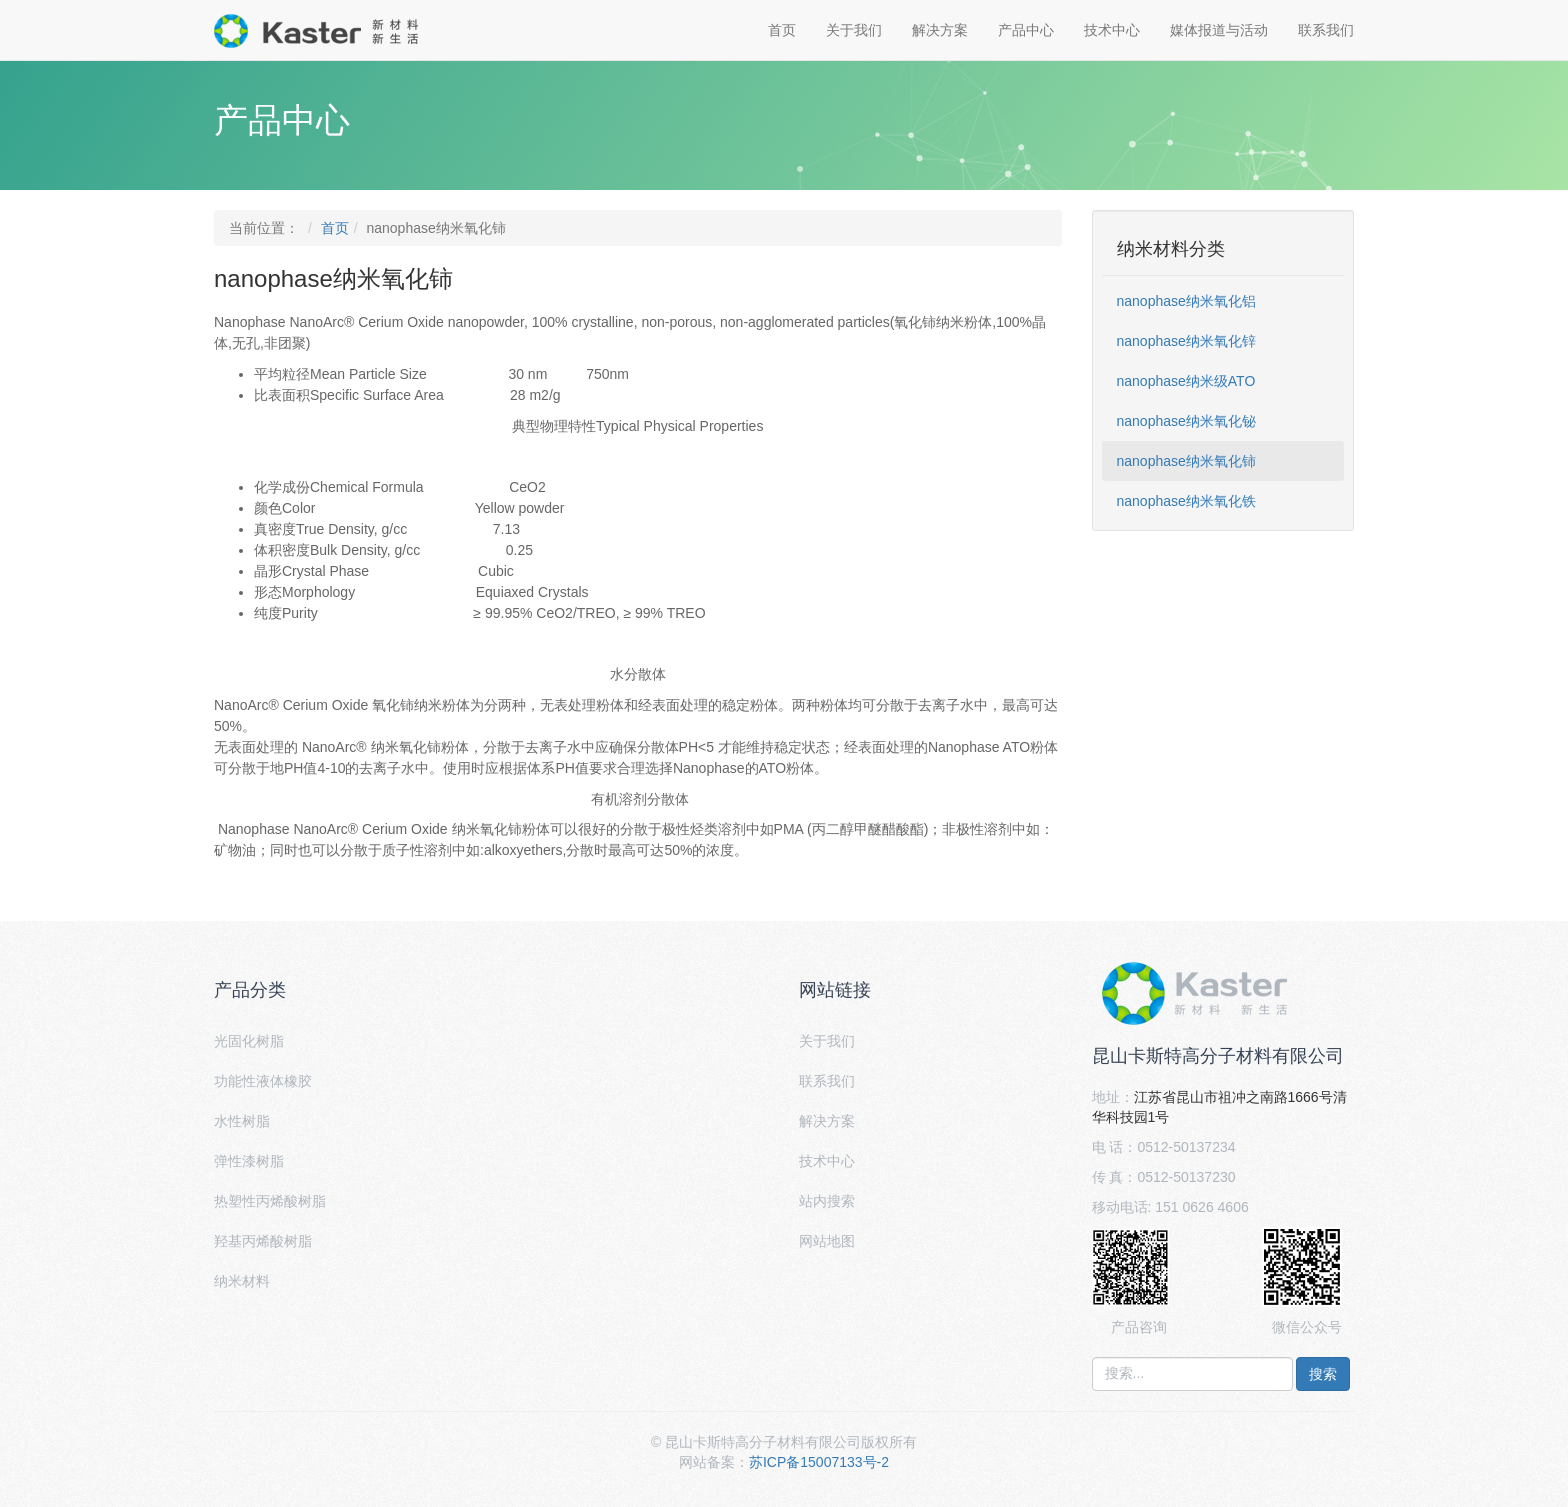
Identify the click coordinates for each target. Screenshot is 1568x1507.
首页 (782, 30)
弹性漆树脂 (249, 1161)
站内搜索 (827, 1201)
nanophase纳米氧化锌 (1186, 341)
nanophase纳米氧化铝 (1186, 301)
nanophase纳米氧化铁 (1186, 501)
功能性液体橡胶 (263, 1081)
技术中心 (1112, 30)
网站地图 (827, 1241)
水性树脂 (242, 1121)
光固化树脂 (249, 1041)
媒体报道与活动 (1219, 30)
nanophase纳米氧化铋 (1186, 421)
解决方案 (940, 30)
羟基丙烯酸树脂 (263, 1241)
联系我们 (1326, 30)
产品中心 (1026, 30)
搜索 (1323, 1374)
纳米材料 (242, 1281)
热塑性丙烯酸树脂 (270, 1201)
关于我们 (854, 30)
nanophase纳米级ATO (1186, 381)
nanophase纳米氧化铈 (1186, 461)
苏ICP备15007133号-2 (819, 1462)
